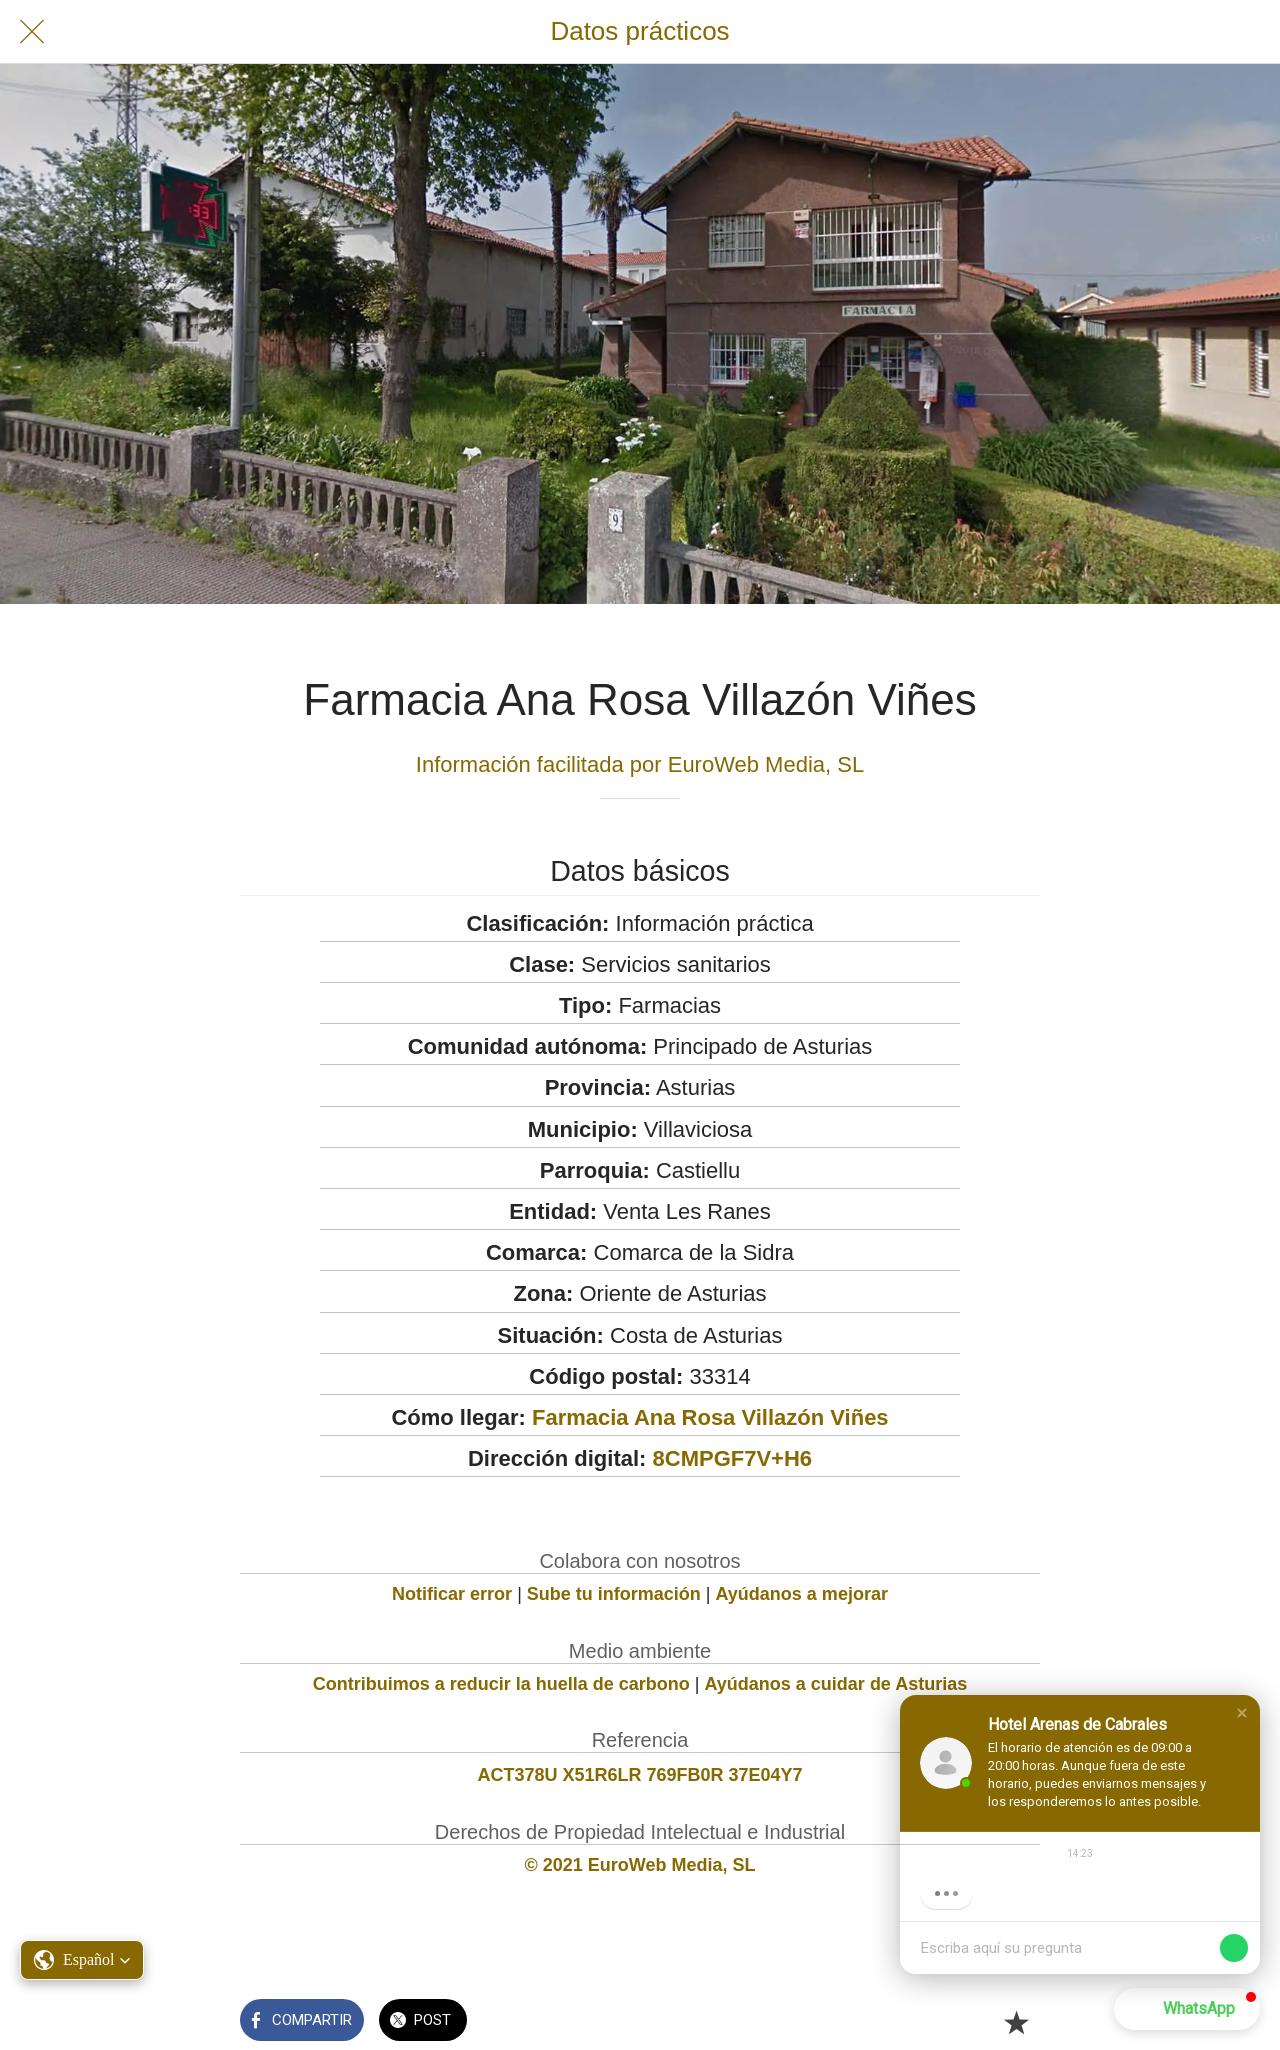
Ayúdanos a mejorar (802, 1594)
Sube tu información (614, 1594)
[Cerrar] (32, 32)
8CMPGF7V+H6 (733, 1458)
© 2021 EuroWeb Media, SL (640, 1865)
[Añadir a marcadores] (1016, 2022)
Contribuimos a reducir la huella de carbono (501, 1684)
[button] (1242, 1713)
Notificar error (452, 1594)
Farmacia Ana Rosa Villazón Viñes (710, 1417)
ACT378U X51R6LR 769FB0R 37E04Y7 (639, 1775)
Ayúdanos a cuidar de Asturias (836, 1684)
